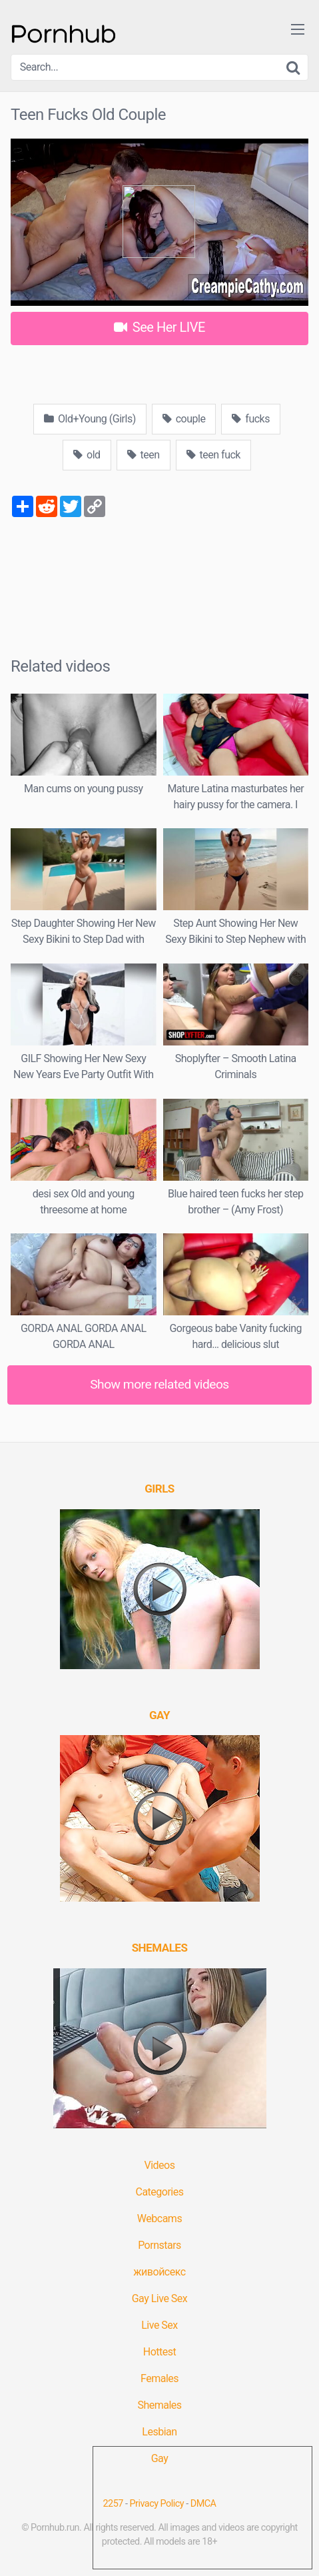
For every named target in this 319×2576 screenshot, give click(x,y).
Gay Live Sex (160, 2298)
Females (159, 2378)
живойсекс (159, 2271)
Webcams (159, 2218)
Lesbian (159, 2431)
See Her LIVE (159, 327)
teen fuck (213, 454)
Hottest (159, 2351)
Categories (160, 2192)
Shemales (159, 2405)
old (87, 454)
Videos (160, 2165)
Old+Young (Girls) (90, 418)
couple (184, 418)
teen (143, 454)
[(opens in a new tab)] (159, 1488)
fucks (251, 418)
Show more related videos (159, 1384)
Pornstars (159, 2245)
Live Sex (159, 2325)
